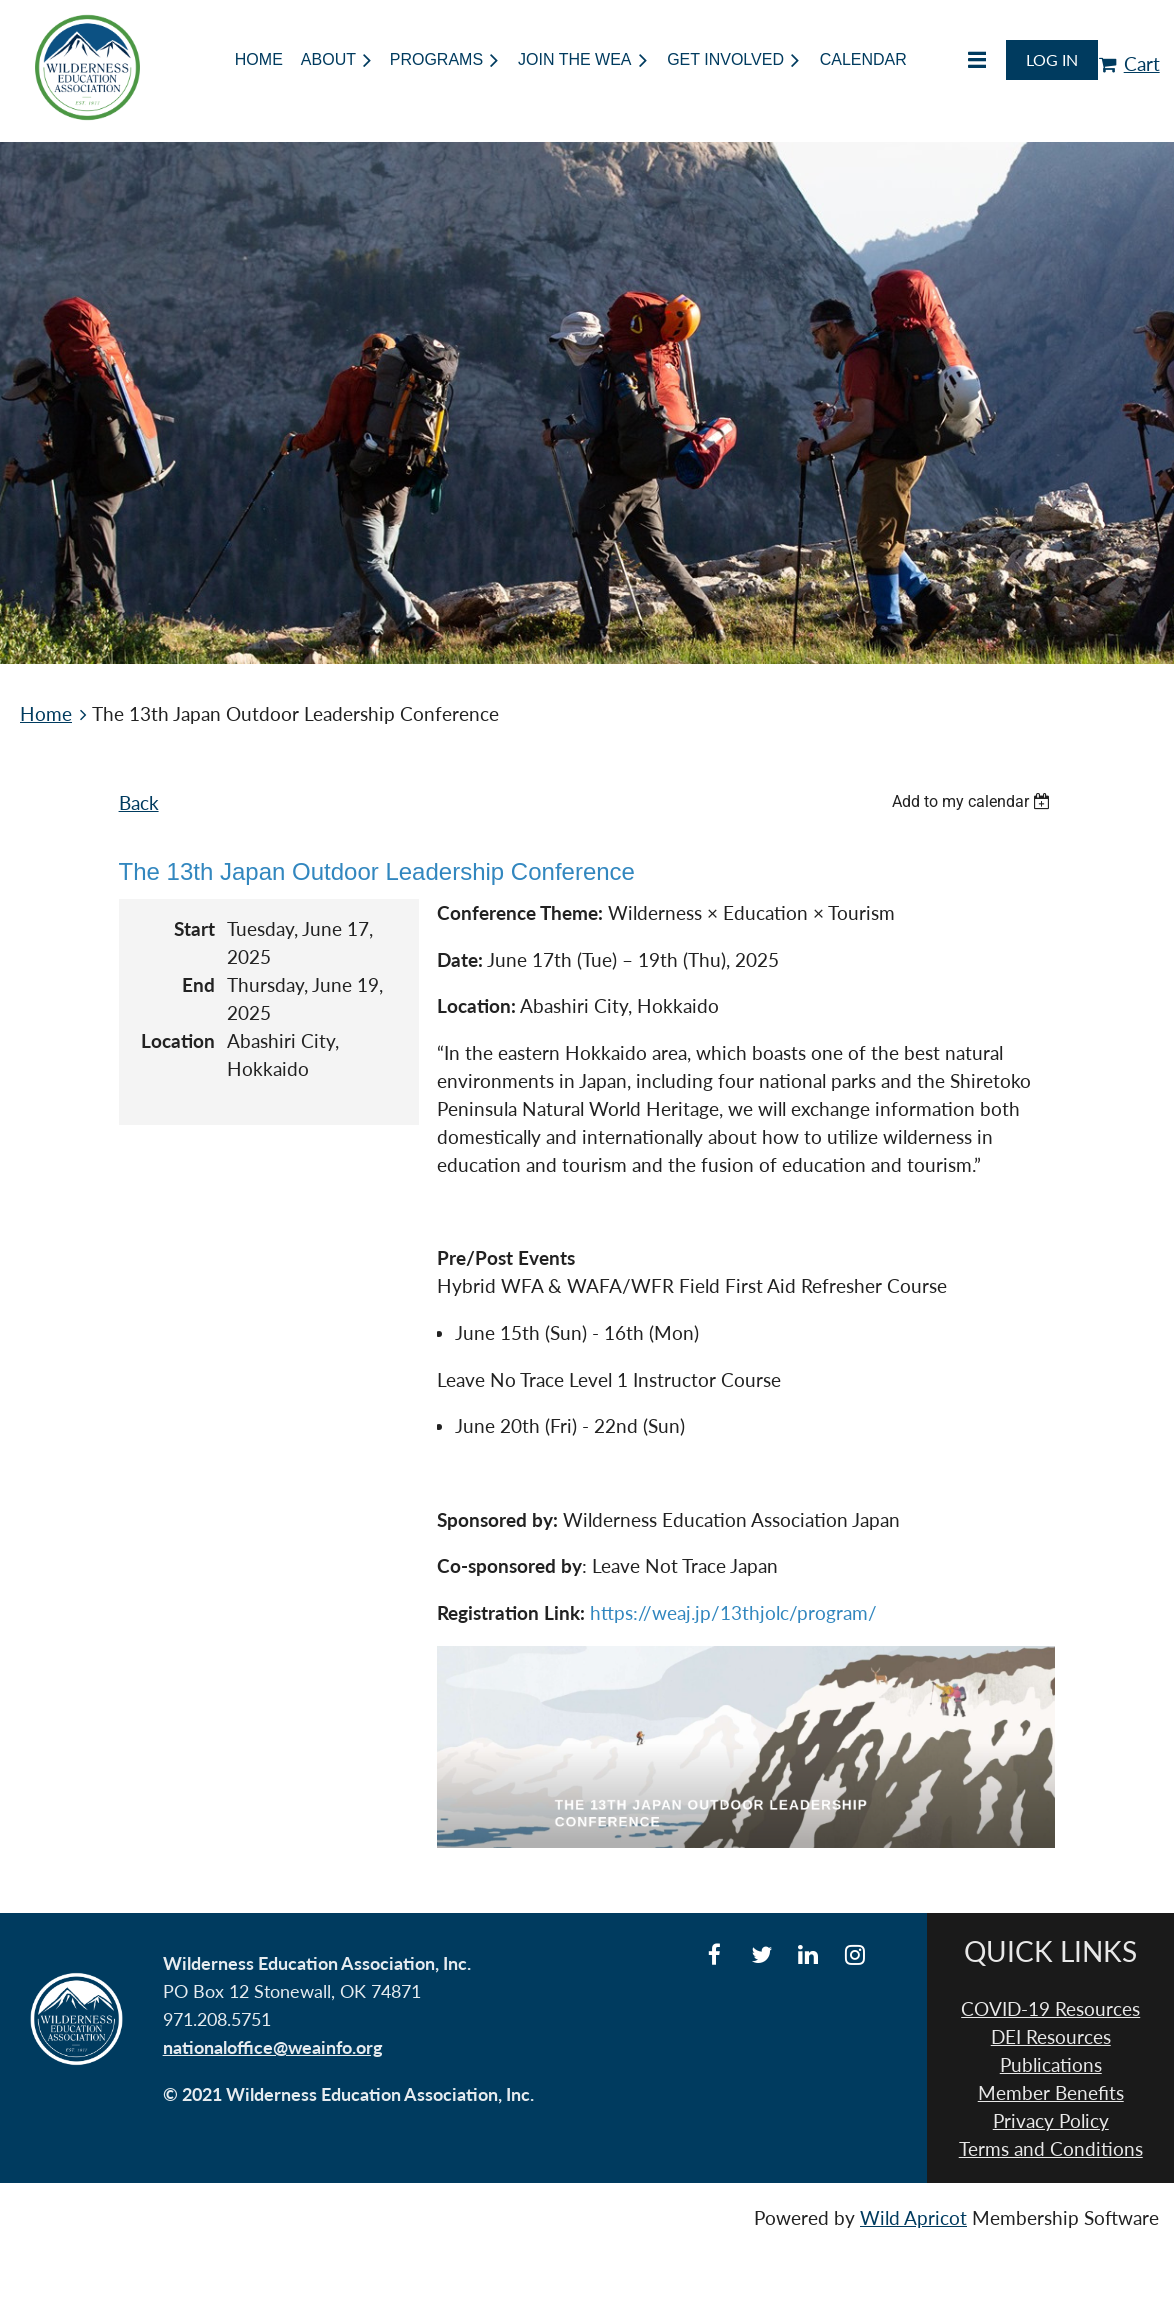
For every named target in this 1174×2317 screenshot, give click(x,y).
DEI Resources (1051, 2037)
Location (178, 1041)
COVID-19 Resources (1050, 2009)
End (198, 985)
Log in (1052, 59)
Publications (1051, 2065)
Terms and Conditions (1051, 2149)
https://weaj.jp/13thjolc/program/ (733, 1613)
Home (46, 714)
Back (139, 803)
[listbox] (974, 801)
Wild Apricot (913, 2218)
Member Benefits (1051, 2093)
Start (194, 929)
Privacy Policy (1051, 2121)
